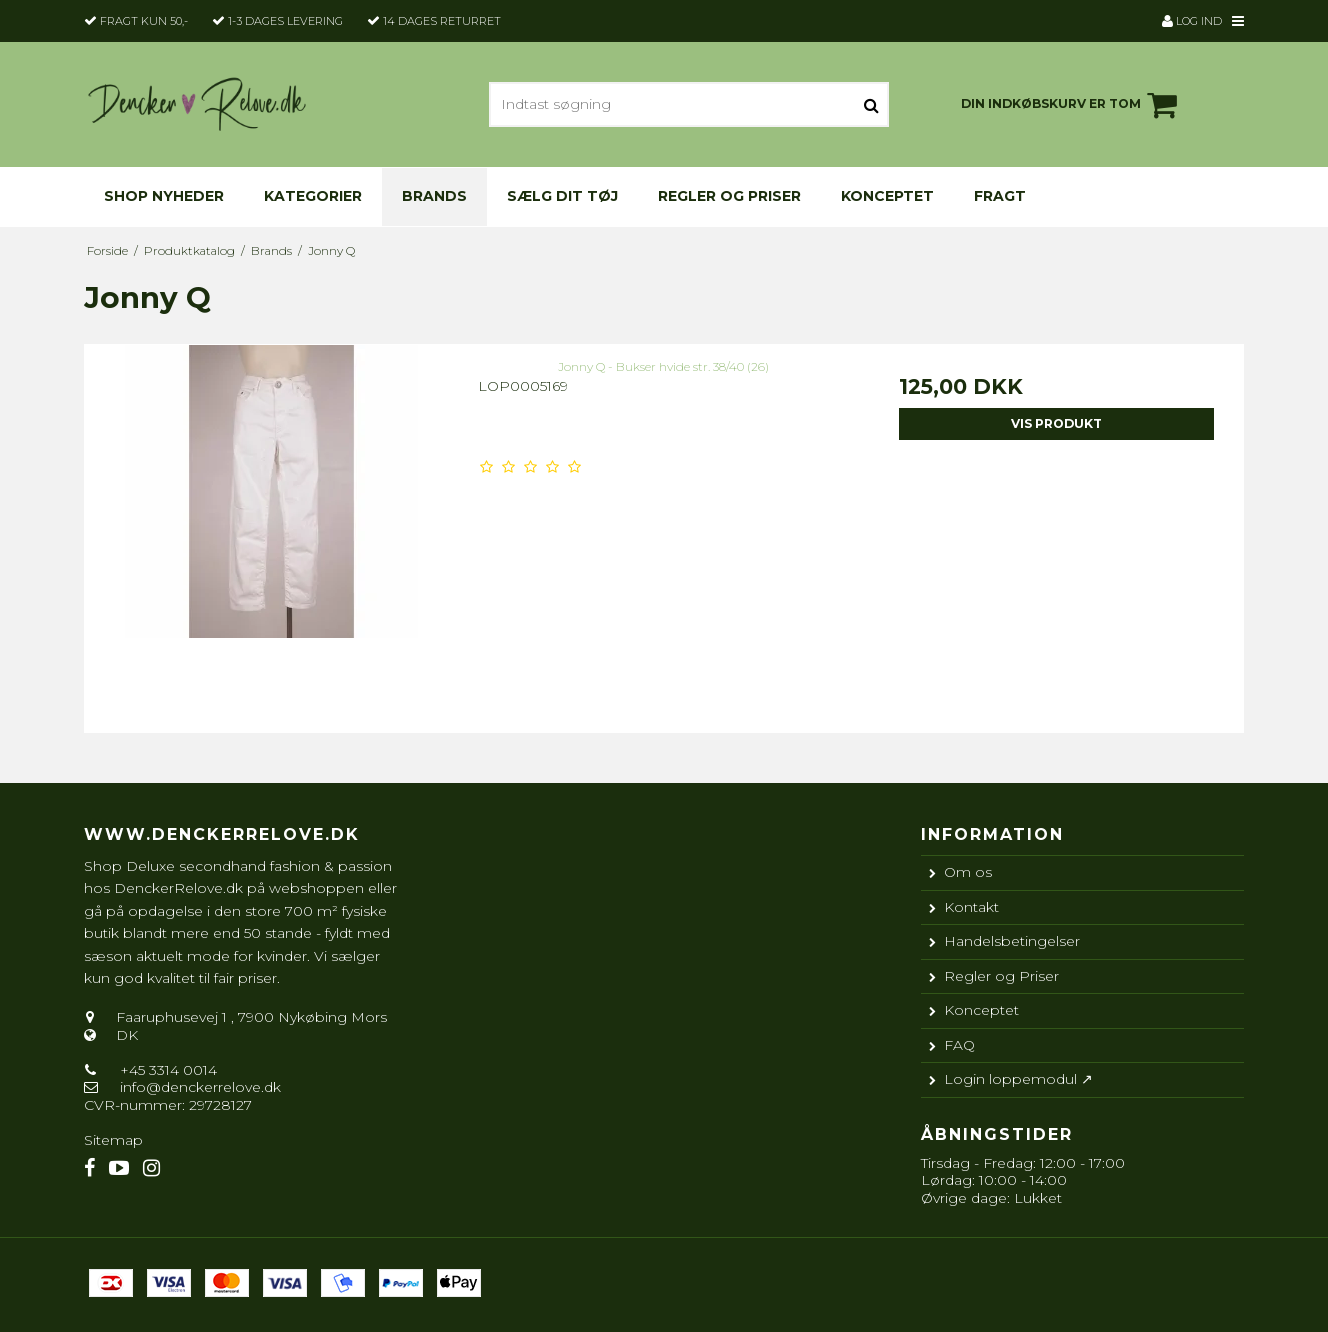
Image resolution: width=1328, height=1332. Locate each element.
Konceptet (887, 196)
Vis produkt (1056, 423)
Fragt (1000, 196)
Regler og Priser (729, 196)
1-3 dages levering (285, 21)
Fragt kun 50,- (144, 21)
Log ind (1192, 21)
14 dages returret (442, 21)
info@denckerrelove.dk (200, 1087)
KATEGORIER (313, 196)
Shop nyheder (164, 196)
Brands (434, 196)
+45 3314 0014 (166, 1070)
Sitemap (113, 1140)
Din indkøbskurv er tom (1072, 105)
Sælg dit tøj (562, 196)
